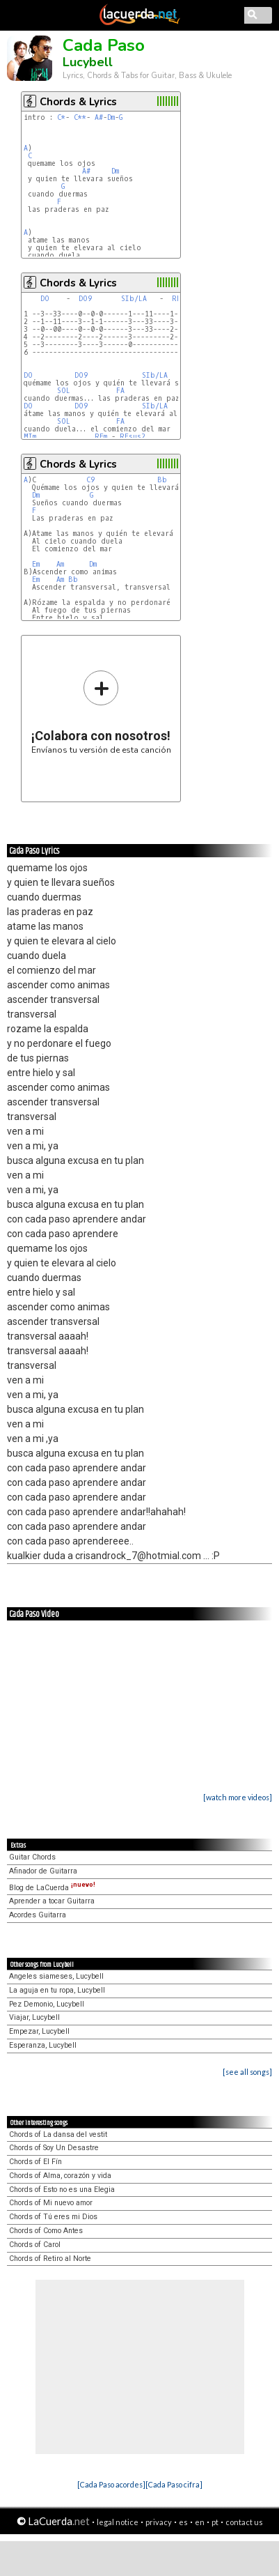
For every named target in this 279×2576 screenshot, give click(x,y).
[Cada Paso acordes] (111, 2484)
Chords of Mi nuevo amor (51, 2202)
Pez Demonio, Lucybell (46, 2004)
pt (215, 2522)
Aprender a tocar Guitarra (52, 1901)
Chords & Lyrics (78, 102)
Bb (162, 479)
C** (80, 117)
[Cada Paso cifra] (173, 2484)
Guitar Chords (32, 1857)
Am (60, 564)
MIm (30, 436)
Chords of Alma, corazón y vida (60, 2175)
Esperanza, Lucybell (43, 2045)
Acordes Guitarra (37, 1914)
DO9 (85, 298)
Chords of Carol (35, 2244)
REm (101, 436)
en (200, 2522)
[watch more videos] (237, 1797)
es (183, 2522)
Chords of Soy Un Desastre (54, 2147)
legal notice (117, 2522)
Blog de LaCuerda (52, 1887)
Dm (111, 117)
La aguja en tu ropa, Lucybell (57, 1990)
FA (120, 390)
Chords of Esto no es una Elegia (62, 2189)
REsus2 (132, 436)
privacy (158, 2522)
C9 (90, 479)
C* (61, 117)
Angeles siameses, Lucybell (56, 1976)
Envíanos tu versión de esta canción (101, 712)
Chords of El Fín (35, 2161)
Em (36, 564)
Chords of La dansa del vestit (58, 2134)
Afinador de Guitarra (43, 1871)
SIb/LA (134, 298)
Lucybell (88, 62)
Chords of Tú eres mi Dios (53, 2216)
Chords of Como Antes (46, 2230)
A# (99, 117)
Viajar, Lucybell (34, 2017)
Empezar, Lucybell (39, 2031)
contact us (244, 2522)
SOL (63, 390)
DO (44, 298)
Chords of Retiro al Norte (50, 2258)
